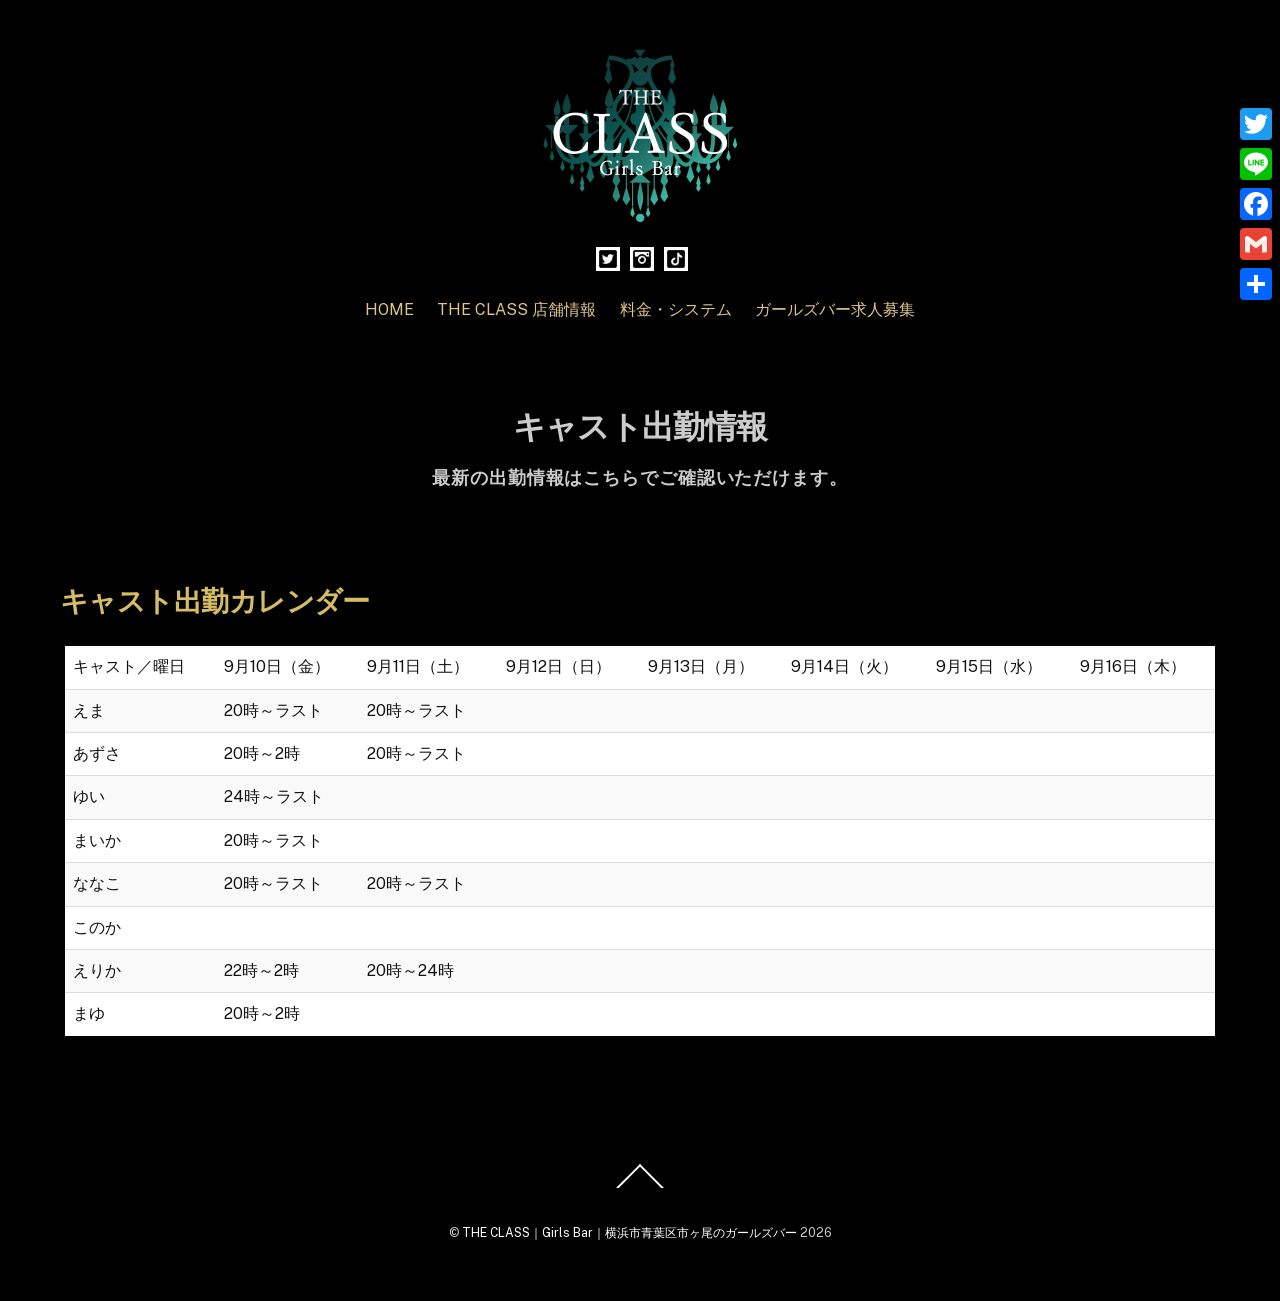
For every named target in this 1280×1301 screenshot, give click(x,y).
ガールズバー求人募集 (835, 309)
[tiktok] (676, 258)
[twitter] (608, 258)
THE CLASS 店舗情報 (516, 309)
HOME (389, 309)
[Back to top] (640, 1187)
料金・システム (676, 309)
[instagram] (642, 258)
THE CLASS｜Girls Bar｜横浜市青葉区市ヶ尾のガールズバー (629, 1232)
